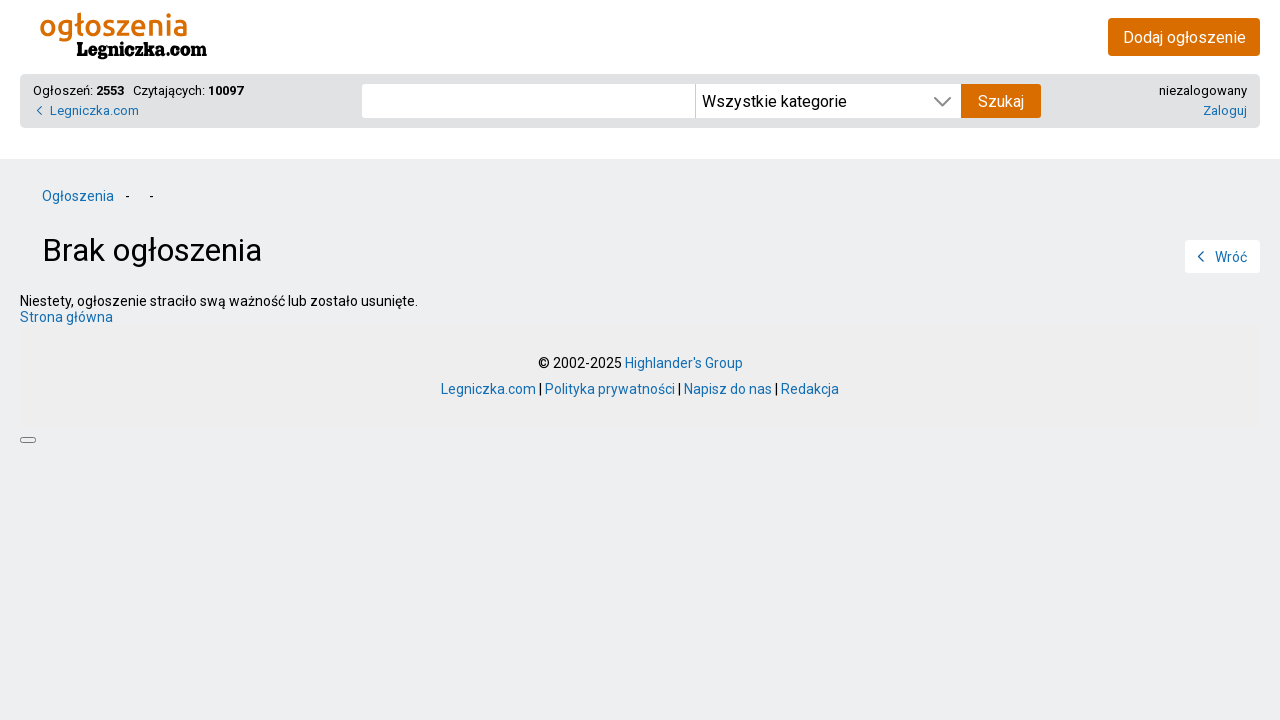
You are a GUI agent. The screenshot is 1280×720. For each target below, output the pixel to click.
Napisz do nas (728, 389)
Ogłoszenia (78, 196)
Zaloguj (1225, 110)
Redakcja (810, 389)
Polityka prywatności (610, 389)
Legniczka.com (94, 110)
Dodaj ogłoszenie (1184, 37)
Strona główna (66, 317)
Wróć (1231, 257)
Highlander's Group (684, 363)
